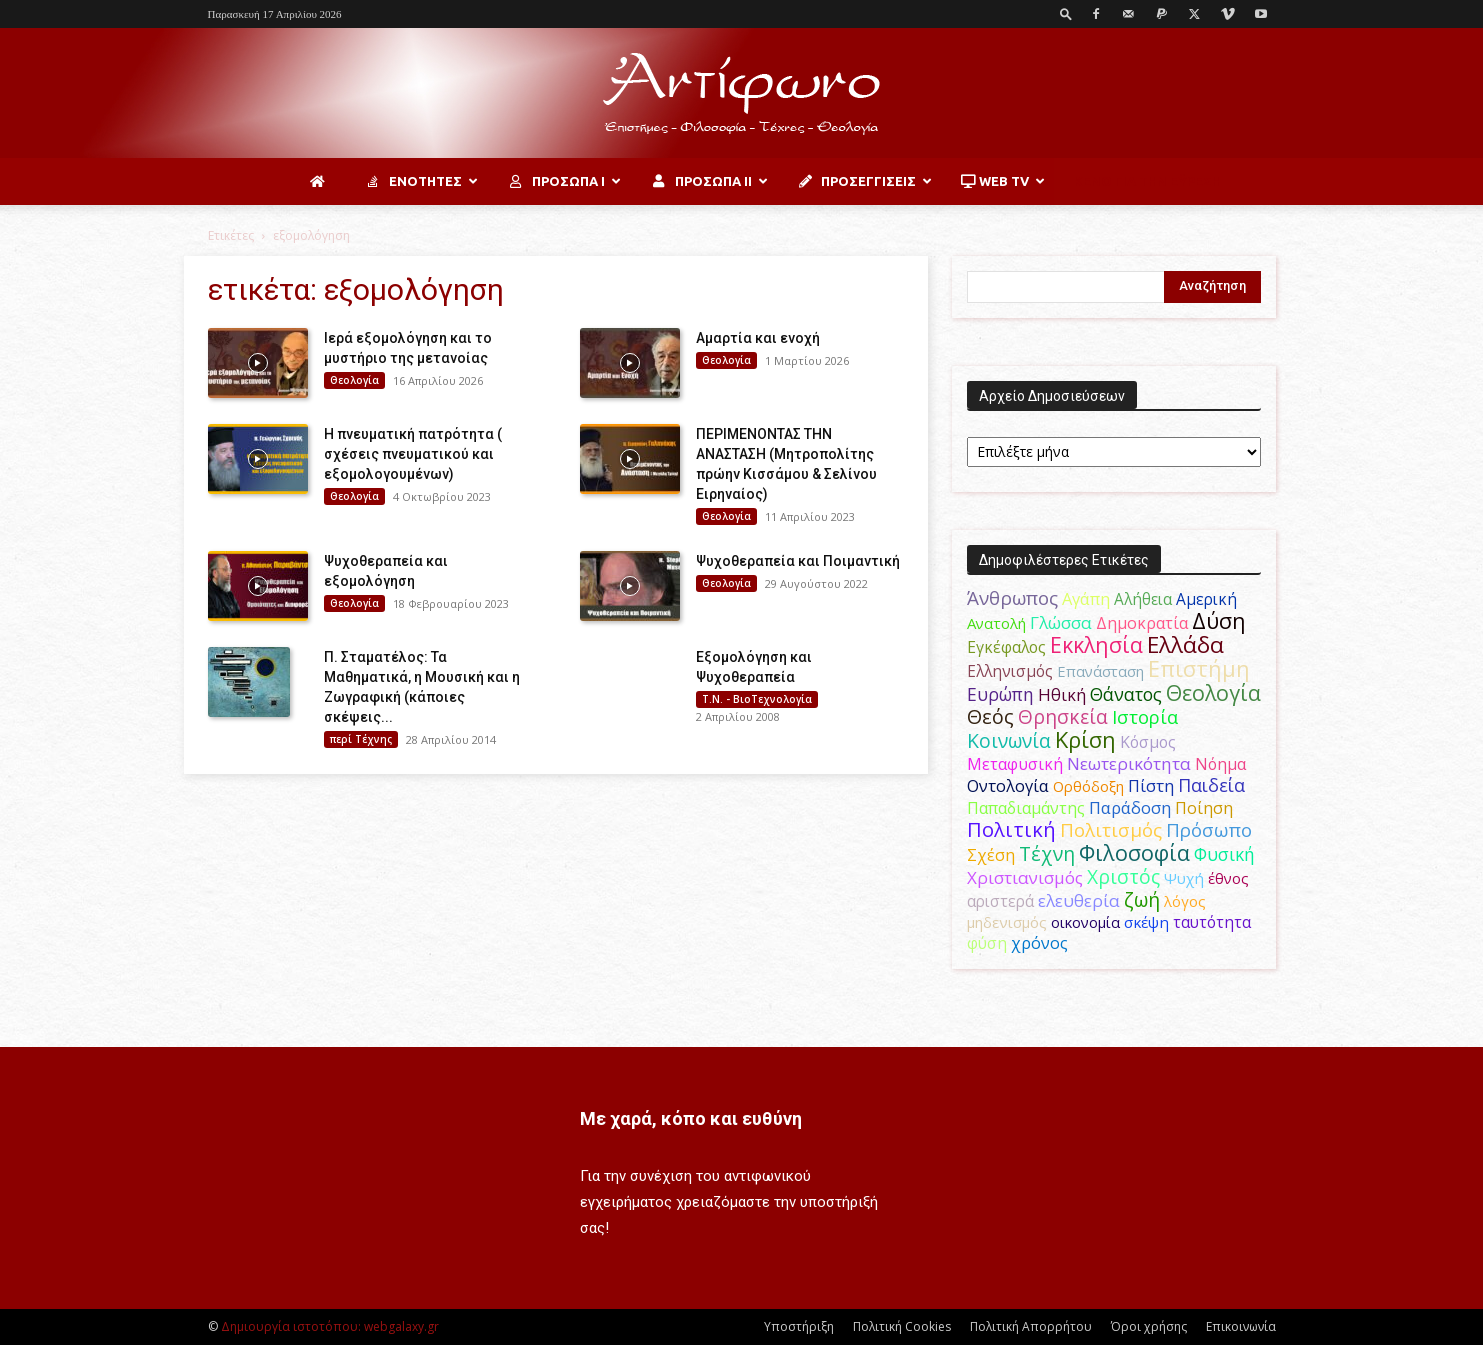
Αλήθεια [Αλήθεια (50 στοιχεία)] (1143, 599)
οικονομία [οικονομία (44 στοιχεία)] (1085, 922)
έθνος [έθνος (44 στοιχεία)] (1228, 878)
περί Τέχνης (361, 739)
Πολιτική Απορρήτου (1031, 1326)
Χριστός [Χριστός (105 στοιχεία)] (1123, 876)
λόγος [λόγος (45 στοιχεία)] (1185, 901)
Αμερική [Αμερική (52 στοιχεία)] (1206, 599)
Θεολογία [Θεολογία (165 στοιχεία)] (1213, 692)
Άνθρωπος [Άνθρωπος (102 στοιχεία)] (1012, 598)
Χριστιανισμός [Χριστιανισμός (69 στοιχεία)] (1025, 877)
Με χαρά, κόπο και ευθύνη (691, 1118)
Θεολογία (354, 380)
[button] (1066, 13)
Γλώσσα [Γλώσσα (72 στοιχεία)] (1061, 622)
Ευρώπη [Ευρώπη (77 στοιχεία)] (1000, 694)
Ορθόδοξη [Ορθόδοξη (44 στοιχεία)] (1088, 786)
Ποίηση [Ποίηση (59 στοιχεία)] (1204, 808)
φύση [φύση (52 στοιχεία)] (987, 943)
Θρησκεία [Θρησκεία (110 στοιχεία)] (1063, 716)
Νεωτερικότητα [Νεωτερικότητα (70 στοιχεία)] (1129, 763)
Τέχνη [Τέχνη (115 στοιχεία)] (1047, 853)
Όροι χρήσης (1149, 1326)
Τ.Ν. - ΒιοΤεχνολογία (757, 699)
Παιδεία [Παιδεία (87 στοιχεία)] (1211, 785)
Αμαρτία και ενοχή (758, 338)
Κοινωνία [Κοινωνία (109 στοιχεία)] (1009, 740)
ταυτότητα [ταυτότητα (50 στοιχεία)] (1212, 922)
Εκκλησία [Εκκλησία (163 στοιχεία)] (1096, 644)
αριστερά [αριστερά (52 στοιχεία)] (1000, 901)
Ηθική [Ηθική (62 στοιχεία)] (1062, 694)
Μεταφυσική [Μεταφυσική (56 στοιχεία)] (1015, 764)
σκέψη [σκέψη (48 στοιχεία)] (1146, 922)
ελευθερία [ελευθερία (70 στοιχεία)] (1079, 900)
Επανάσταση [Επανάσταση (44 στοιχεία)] (1100, 671)
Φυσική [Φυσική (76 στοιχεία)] (1224, 854)
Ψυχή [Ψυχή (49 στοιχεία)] (1184, 878)
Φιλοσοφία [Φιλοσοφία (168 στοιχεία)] (1134, 852)
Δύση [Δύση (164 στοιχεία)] (1219, 620)
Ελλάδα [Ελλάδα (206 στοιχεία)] (1185, 644)
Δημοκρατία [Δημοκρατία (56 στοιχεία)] (1142, 623)
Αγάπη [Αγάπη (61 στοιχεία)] (1086, 599)
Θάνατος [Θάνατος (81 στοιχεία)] (1126, 694)
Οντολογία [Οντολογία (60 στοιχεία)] (1008, 786)
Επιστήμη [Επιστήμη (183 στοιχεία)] (1199, 668)
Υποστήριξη (799, 1326)
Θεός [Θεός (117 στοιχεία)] (990, 716)
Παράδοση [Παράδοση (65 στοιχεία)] (1130, 807)
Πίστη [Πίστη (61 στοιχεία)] (1151, 786)
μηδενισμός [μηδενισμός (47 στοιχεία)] (1007, 922)
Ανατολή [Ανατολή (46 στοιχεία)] (996, 623)
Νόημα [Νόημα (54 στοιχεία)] (1220, 764)
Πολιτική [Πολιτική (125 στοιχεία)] (1011, 829)
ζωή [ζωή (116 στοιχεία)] (1142, 899)
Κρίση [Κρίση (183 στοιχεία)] (1085, 739)
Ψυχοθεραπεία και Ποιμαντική (798, 561)
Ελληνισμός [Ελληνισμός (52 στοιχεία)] (1010, 671)
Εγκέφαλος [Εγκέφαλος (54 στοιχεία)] (1006, 647)
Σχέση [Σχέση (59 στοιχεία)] (991, 855)
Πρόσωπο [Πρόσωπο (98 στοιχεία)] (1209, 830)
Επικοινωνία (1241, 1326)
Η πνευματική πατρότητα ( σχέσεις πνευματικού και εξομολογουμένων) (413, 454)
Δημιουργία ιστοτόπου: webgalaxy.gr (330, 1326)
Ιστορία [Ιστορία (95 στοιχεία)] (1145, 716)
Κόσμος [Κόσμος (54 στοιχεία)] (1148, 742)
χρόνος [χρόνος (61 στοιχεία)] (1039, 943)
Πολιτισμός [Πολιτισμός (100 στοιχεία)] (1111, 830)
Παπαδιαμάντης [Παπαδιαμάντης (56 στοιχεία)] (1026, 808)
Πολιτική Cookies (902, 1326)
